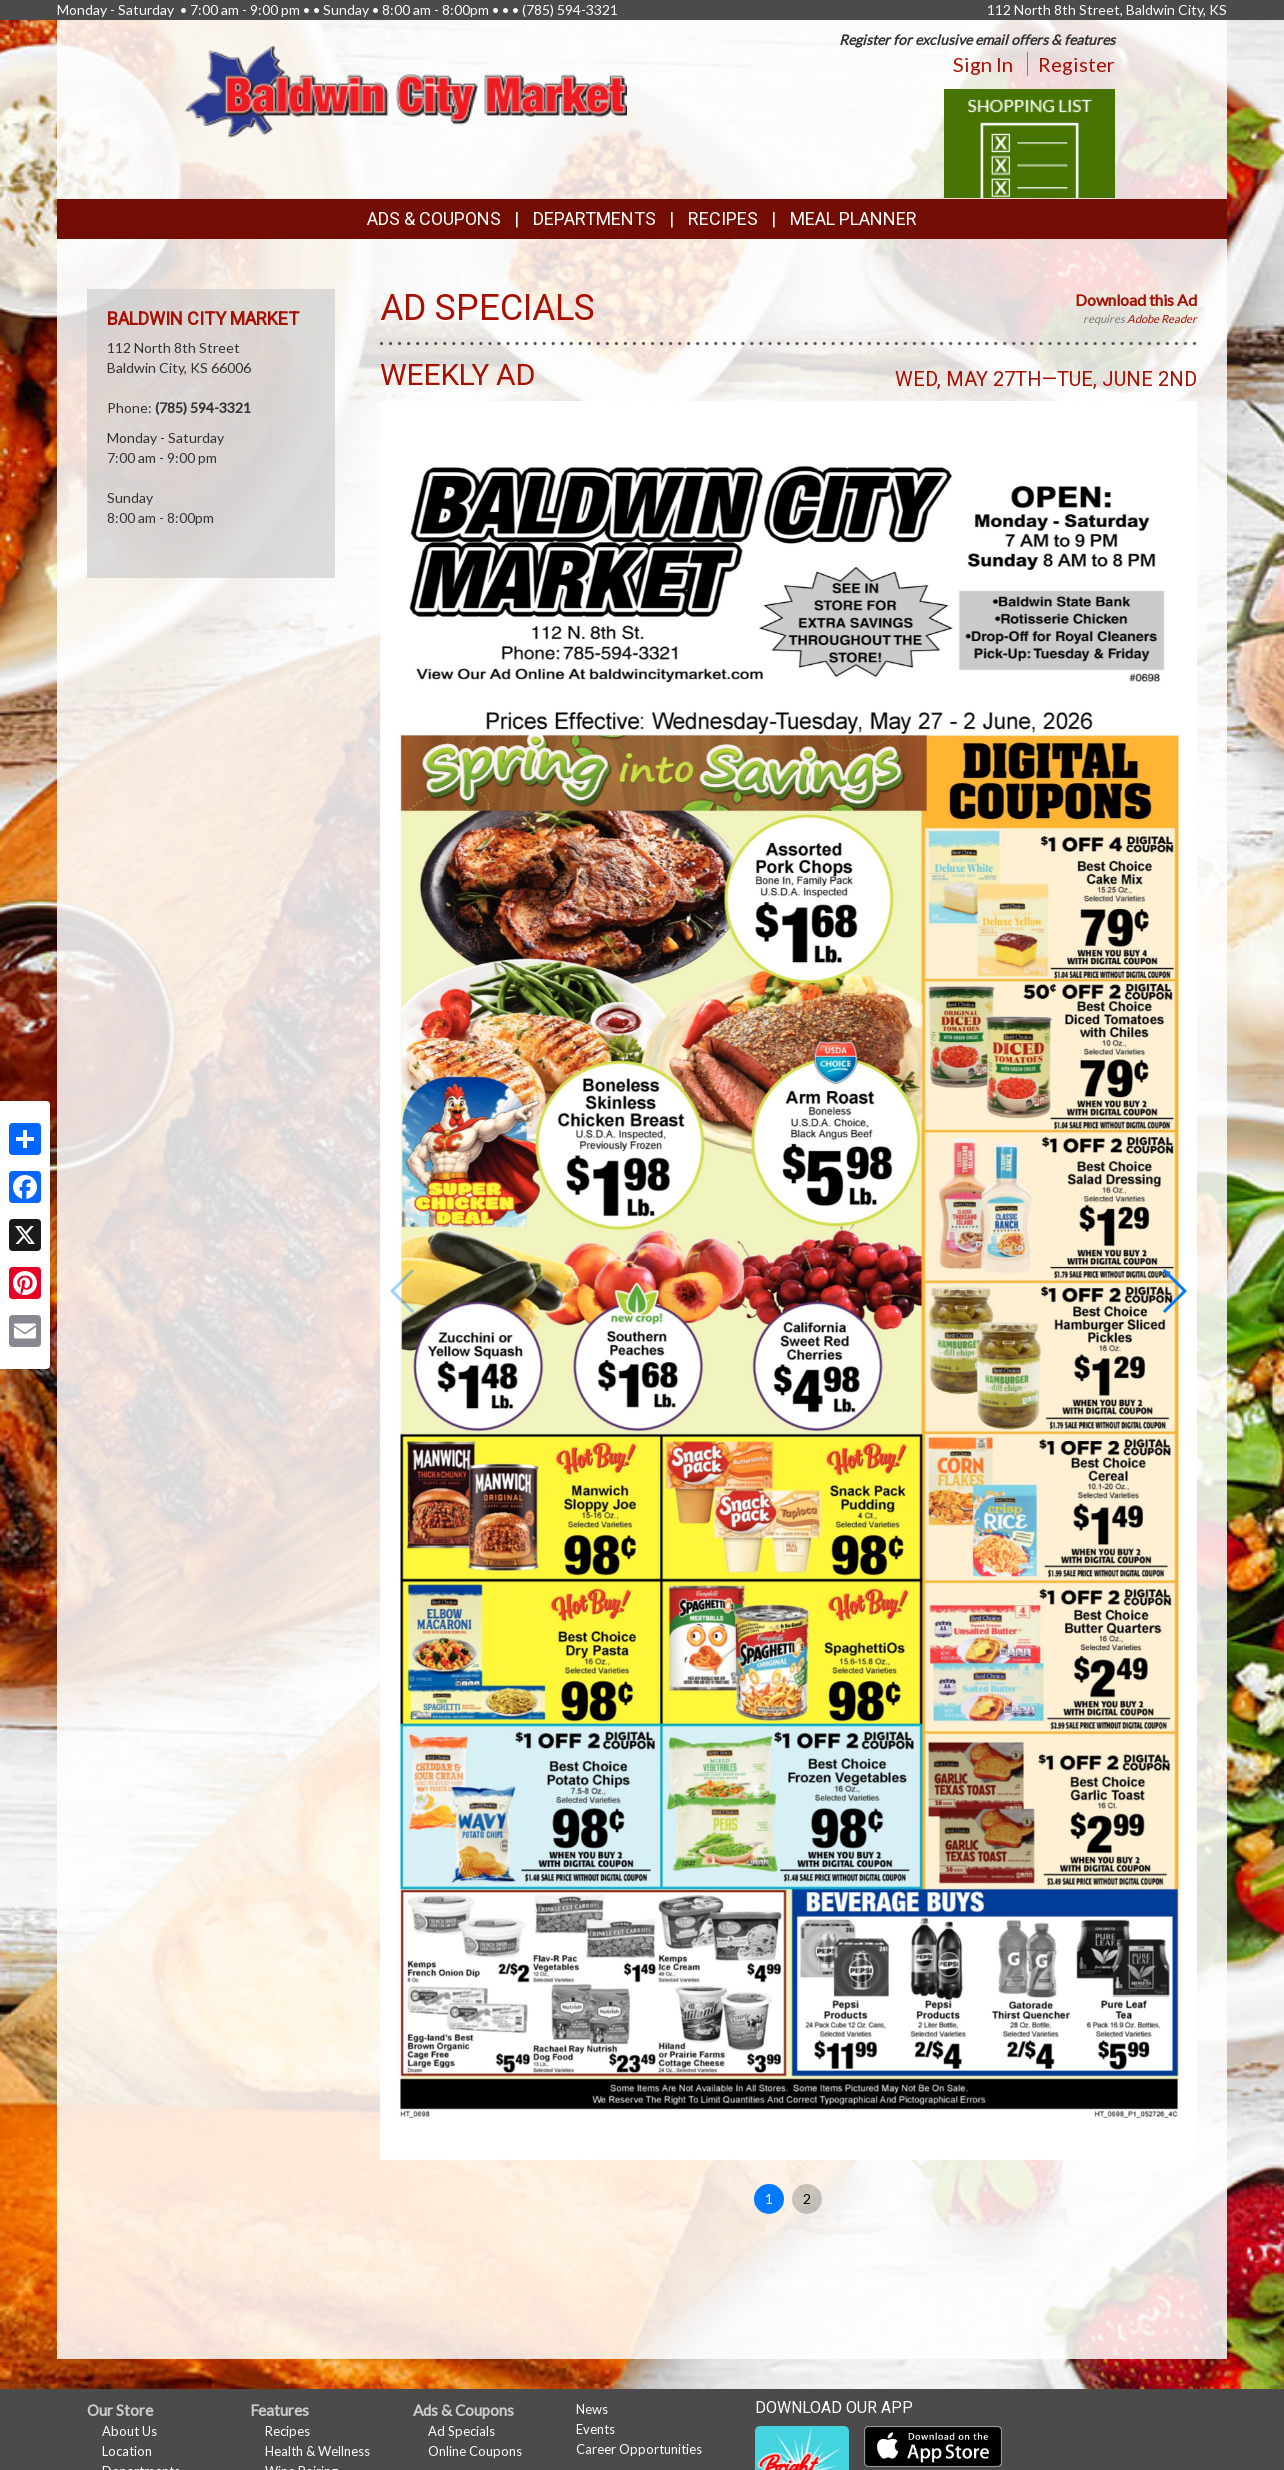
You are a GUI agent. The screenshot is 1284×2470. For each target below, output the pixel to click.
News (592, 2409)
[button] (1173, 1291)
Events (595, 2429)
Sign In (983, 64)
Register (1076, 64)
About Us (129, 2431)
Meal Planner (853, 218)
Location (127, 2451)
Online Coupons (475, 2451)
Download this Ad (1136, 299)
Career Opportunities (639, 2449)
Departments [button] (594, 218)
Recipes (723, 218)
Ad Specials (461, 2431)
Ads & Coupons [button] (434, 218)
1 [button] (769, 2198)
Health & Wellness (317, 2451)
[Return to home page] (406, 89)
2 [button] (807, 2198)
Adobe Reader (1162, 318)
